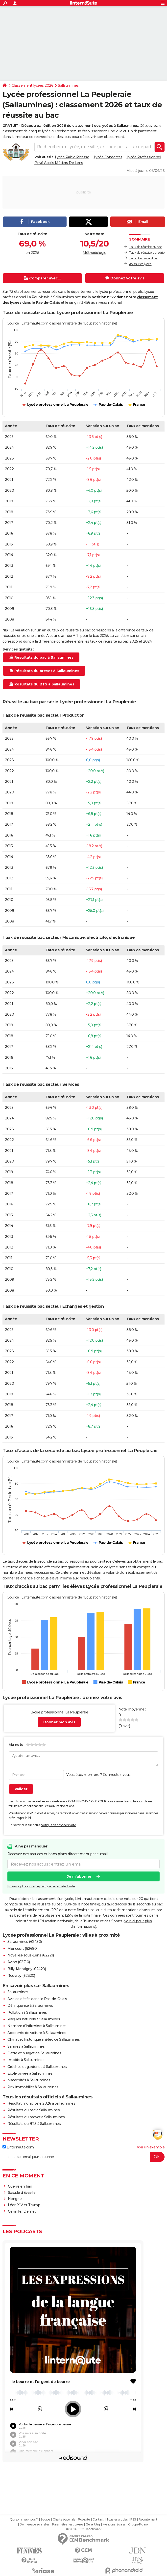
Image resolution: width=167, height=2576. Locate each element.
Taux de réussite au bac (145, 247)
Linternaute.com (18, 2147)
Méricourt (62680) (22, 1948)
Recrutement (148, 2519)
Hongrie (15, 2198)
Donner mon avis (59, 1722)
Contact (98, 2519)
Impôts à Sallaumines (25, 2060)
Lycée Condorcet (108, 157)
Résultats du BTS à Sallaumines (34, 2123)
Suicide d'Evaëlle (22, 2192)
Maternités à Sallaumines (28, 2080)
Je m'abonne (79, 1876)
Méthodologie (94, 252)
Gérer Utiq (93, 2524)
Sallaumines (68, 85)
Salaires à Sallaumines (26, 2046)
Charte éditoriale (64, 2519)
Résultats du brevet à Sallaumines (36, 2117)
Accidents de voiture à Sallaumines (36, 2033)
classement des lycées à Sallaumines (105, 125)
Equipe (45, 2519)
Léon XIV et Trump (24, 2205)
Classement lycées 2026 (32, 85)
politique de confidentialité (58, 1825)
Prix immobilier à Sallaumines (32, 2087)
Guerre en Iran (20, 2186)
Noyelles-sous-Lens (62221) (30, 1955)
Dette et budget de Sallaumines (34, 2053)
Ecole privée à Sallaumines (29, 2073)
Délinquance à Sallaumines (30, 2005)
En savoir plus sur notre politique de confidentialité (41, 1886)
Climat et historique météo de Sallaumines (43, 2039)
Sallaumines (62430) (24, 1941)
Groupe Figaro (138, 2524)
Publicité (84, 2519)
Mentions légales (114, 2524)
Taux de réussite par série (147, 252)
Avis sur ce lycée (140, 264)
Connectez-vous (117, 1774)
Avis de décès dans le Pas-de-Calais (37, 1999)
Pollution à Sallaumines (27, 2012)
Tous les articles (117, 2519)
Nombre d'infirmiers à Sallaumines (37, 2026)
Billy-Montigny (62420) (26, 1969)
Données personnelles (34, 2524)
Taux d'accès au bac (143, 258)
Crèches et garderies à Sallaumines (37, 2066)
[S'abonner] (83, 2157)
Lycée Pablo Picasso (72, 157)
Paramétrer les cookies (67, 2524)
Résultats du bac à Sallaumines (33, 2110)
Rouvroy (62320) (21, 1975)
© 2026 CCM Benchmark (83, 2529)
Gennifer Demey (22, 2211)
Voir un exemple (151, 2147)
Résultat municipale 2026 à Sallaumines (41, 2103)
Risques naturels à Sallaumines (33, 2019)
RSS (133, 2519)
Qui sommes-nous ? (24, 2519)
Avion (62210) (18, 1962)
